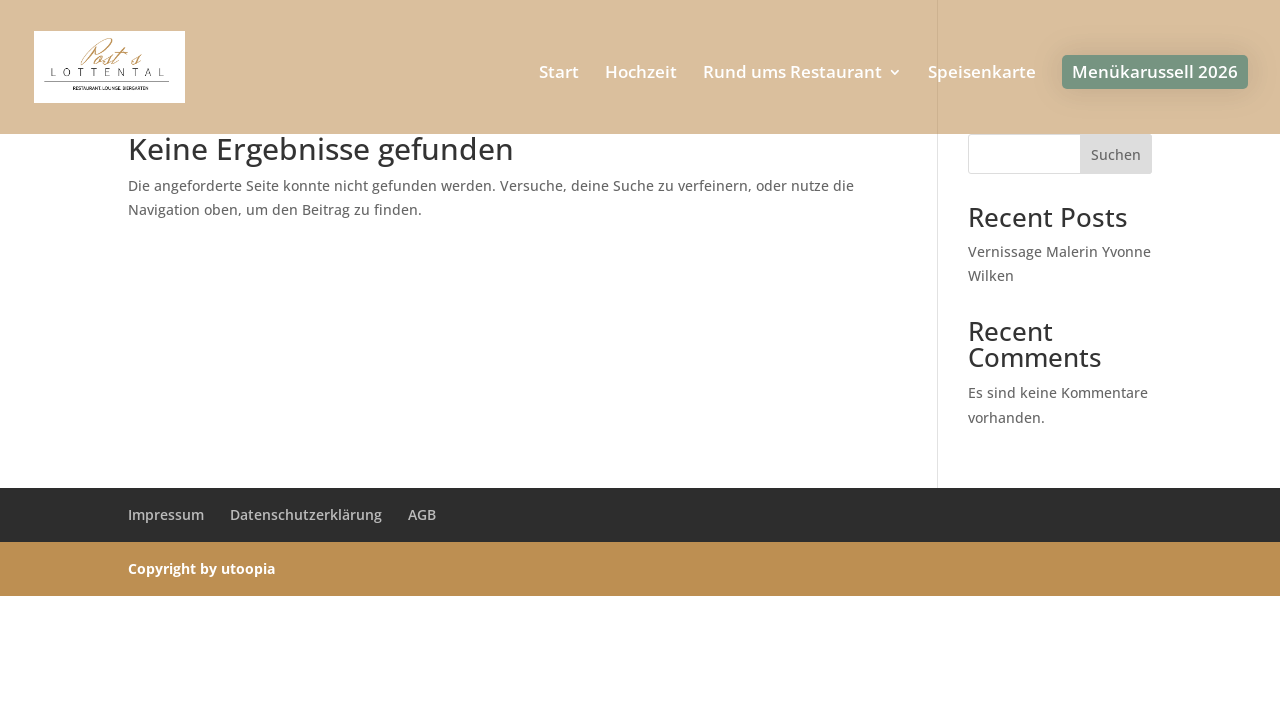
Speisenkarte (982, 74)
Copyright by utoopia (201, 568)
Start (559, 74)
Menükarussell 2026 (1155, 71)
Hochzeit (641, 74)
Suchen (1116, 154)
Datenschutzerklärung (306, 514)
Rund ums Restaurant (792, 74)
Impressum (166, 514)
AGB (422, 514)
